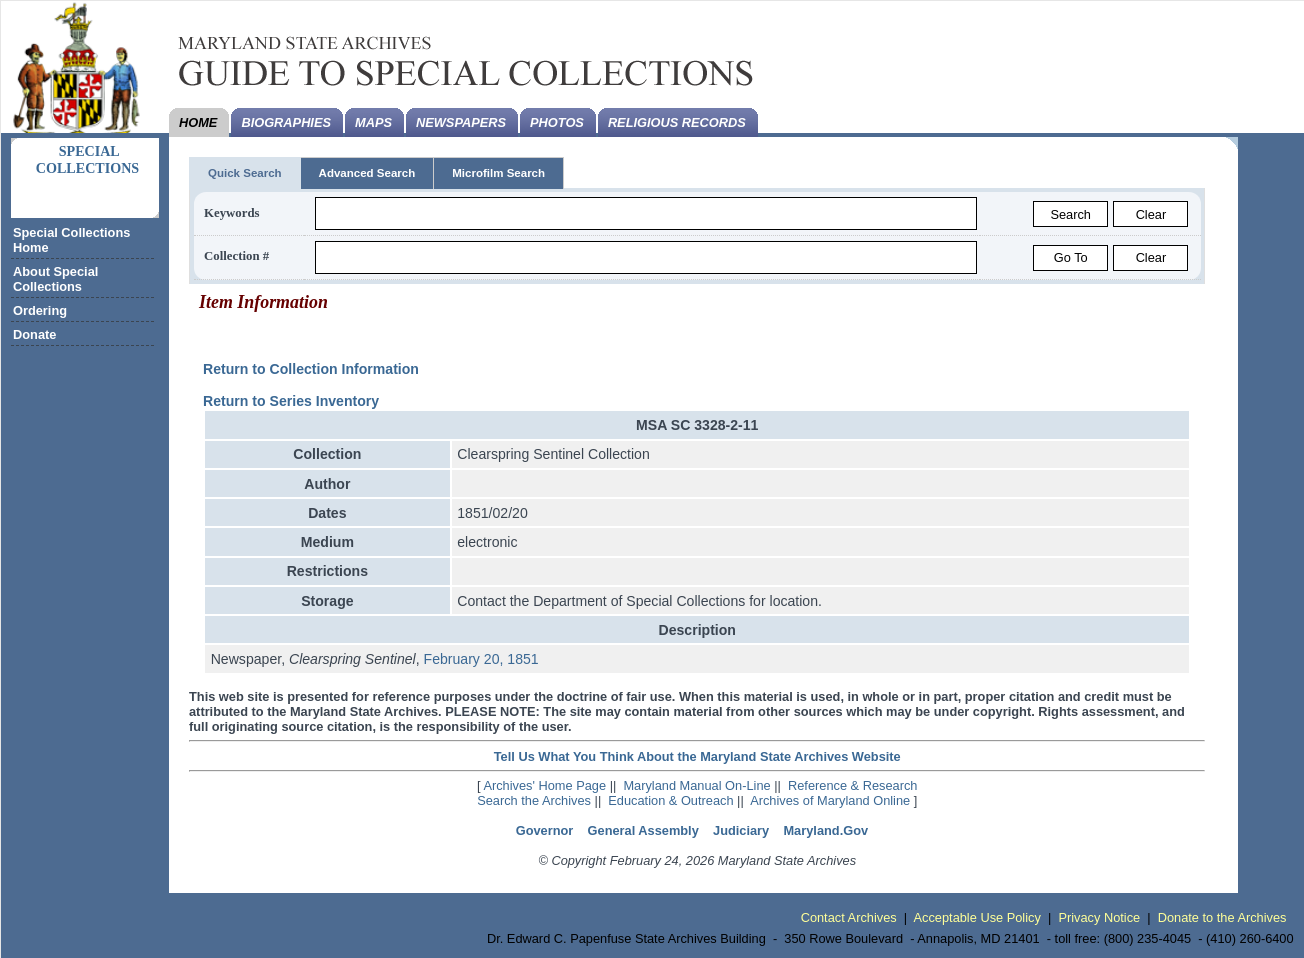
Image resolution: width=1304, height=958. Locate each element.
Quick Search (245, 173)
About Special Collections (55, 279)
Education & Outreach (670, 800)
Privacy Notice (1099, 917)
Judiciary (741, 830)
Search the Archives (534, 800)
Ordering (40, 310)
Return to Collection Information (311, 369)
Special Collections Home (71, 240)
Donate (34, 334)
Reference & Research (852, 785)
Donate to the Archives (1222, 917)
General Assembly (643, 830)
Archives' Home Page (544, 785)
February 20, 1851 (481, 659)
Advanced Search (367, 173)
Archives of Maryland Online (830, 800)
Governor (545, 830)
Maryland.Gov (825, 830)
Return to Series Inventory (291, 401)
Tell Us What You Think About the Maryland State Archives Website (697, 756)
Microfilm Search (498, 173)
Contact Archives (849, 917)
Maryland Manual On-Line (696, 785)
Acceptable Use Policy (977, 917)
